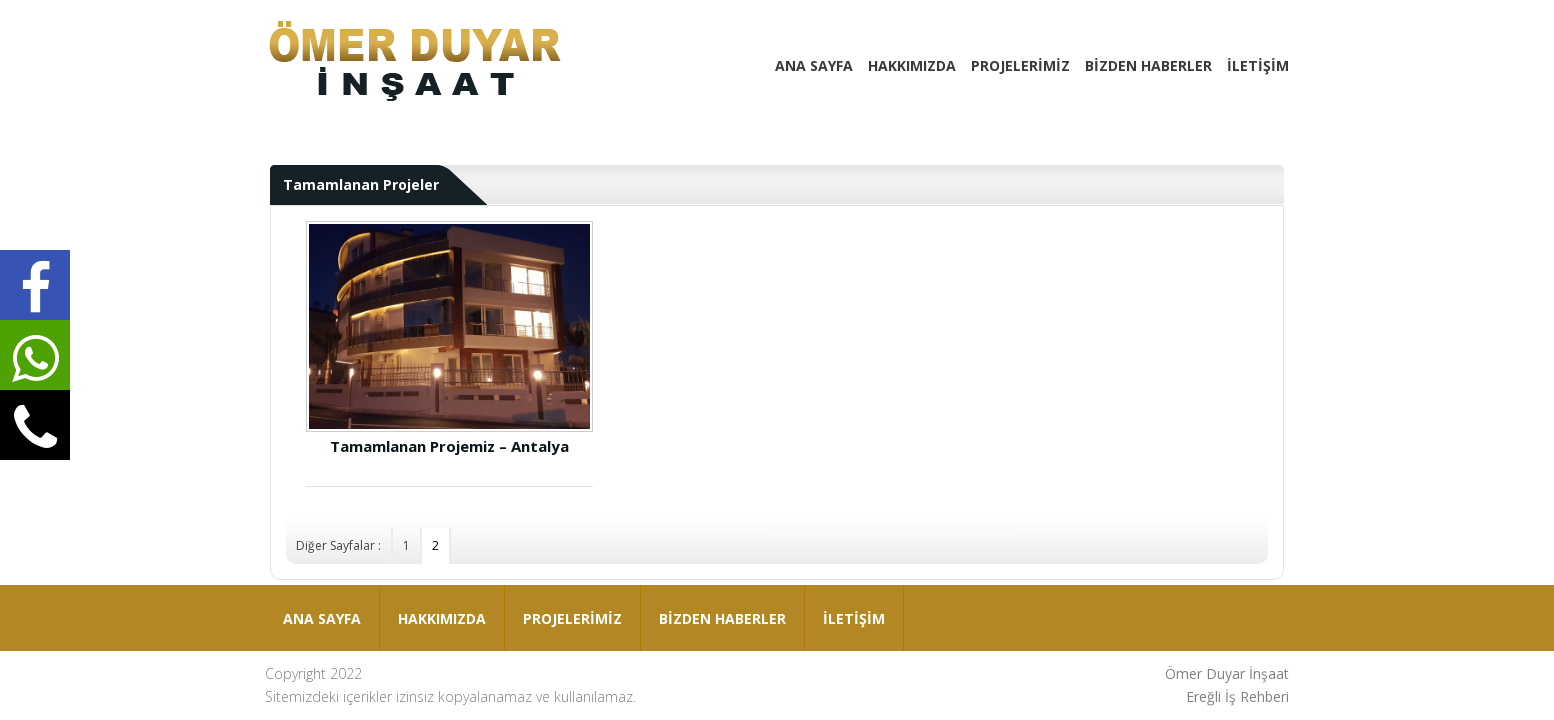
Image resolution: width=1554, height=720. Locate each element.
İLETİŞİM (1258, 65)
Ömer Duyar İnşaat (1227, 673)
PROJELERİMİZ (1020, 65)
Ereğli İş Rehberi (1237, 696)
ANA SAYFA (814, 65)
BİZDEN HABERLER (1148, 65)
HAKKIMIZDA (912, 65)
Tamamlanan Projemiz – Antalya (450, 338)
